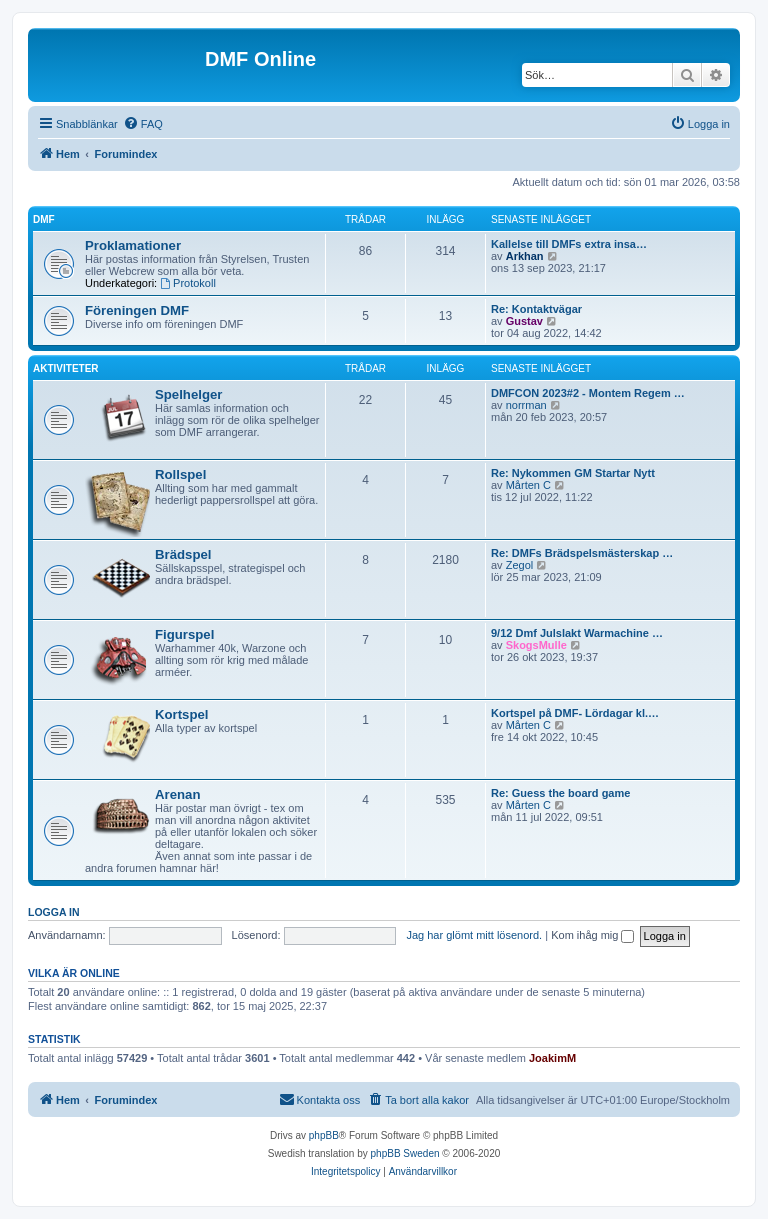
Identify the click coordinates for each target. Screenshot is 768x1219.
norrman (526, 405)
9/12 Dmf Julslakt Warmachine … (577, 633)
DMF (44, 219)
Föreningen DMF (137, 310)
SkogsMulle (536, 645)
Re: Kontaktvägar (536, 309)
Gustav (524, 321)
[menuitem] (143, 124)
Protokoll (188, 283)
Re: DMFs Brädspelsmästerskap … (582, 553)
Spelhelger (188, 394)
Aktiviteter (66, 368)
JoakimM (552, 1058)
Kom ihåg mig (592, 935)
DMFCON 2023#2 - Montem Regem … (588, 393)
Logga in (54, 912)
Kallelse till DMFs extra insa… (569, 244)
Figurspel (184, 634)
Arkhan (525, 256)
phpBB (324, 1135)
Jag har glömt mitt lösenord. (474, 935)
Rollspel (180, 474)
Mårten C (528, 485)
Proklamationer (133, 245)
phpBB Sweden (405, 1153)
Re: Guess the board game (560, 793)
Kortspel (182, 714)
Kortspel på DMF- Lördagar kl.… (575, 713)
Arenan (177, 794)
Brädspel (183, 554)
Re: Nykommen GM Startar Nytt (573, 473)
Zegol (520, 565)
